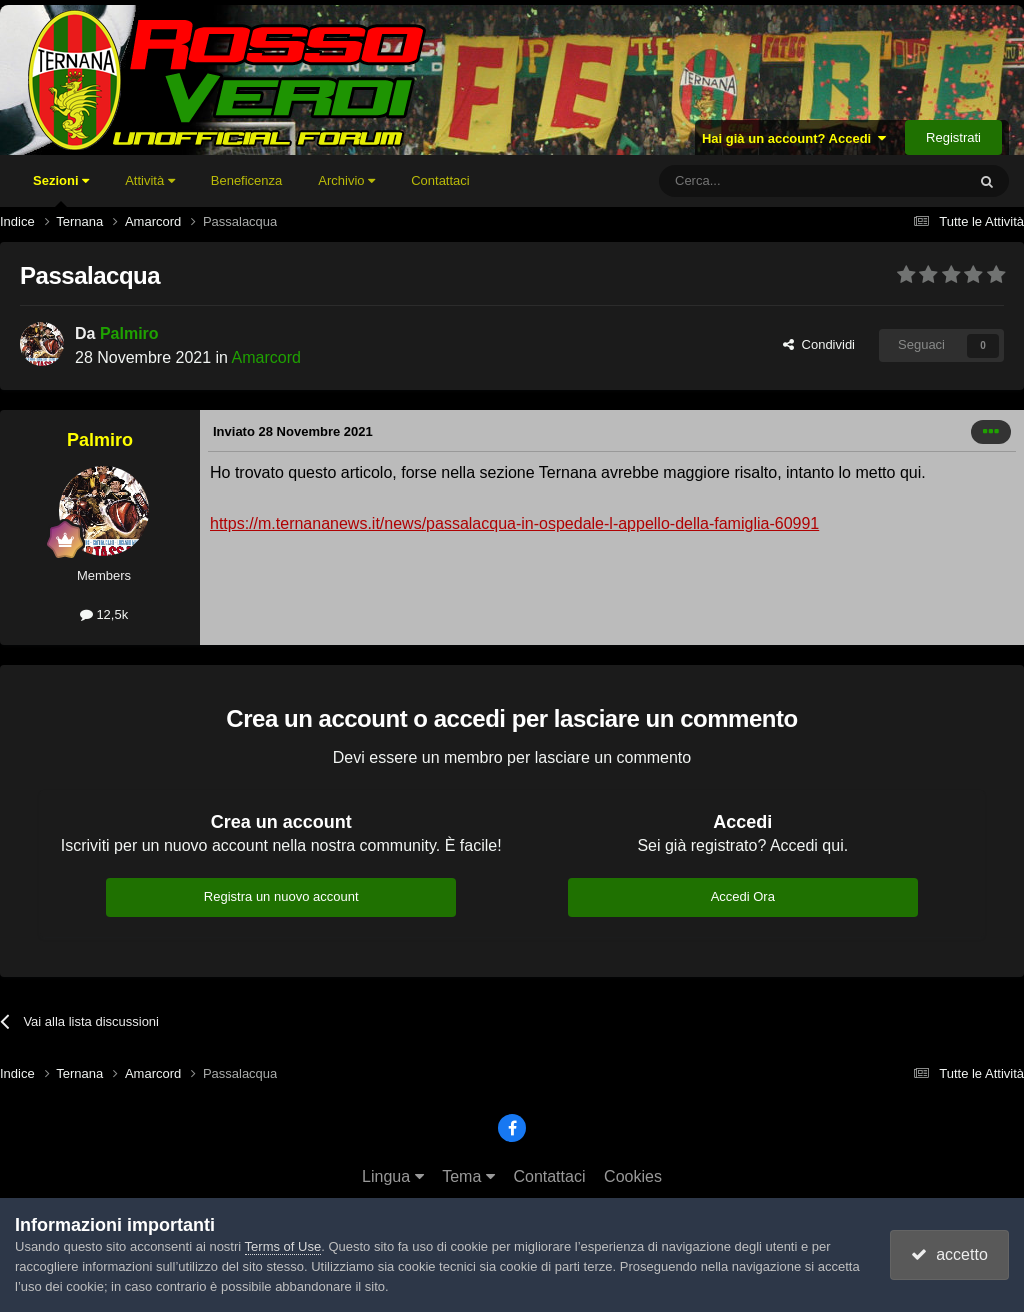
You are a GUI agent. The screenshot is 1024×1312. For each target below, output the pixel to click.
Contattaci (440, 180)
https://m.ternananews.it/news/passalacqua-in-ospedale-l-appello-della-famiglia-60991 (514, 523)
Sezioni (61, 190)
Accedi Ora (743, 896)
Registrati (953, 137)
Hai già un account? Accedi (794, 138)
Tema (468, 1176)
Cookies (633, 1176)
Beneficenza (247, 180)
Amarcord (266, 357)
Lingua (393, 1176)
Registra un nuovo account (281, 896)
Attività (150, 180)
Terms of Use (283, 1246)
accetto (949, 1254)
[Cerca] (757, 181)
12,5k (104, 614)
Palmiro (129, 333)
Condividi (819, 344)
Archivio (346, 180)
